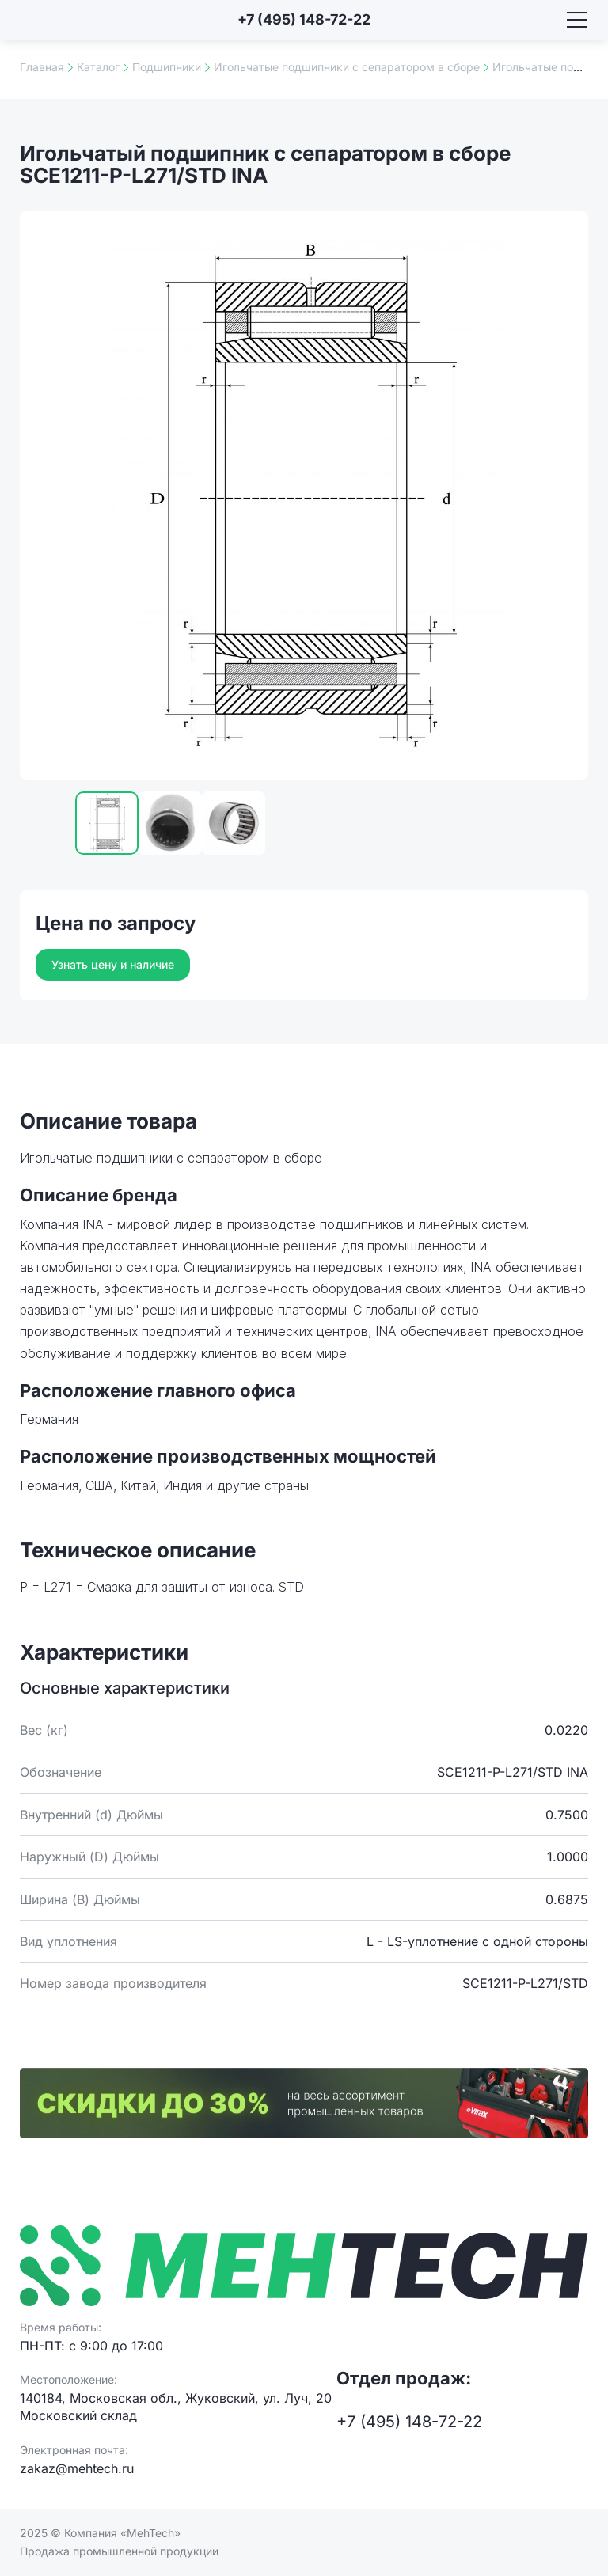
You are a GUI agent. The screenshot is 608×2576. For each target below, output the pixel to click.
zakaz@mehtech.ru (77, 2468)
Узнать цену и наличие (112, 964)
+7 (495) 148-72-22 (304, 19)
